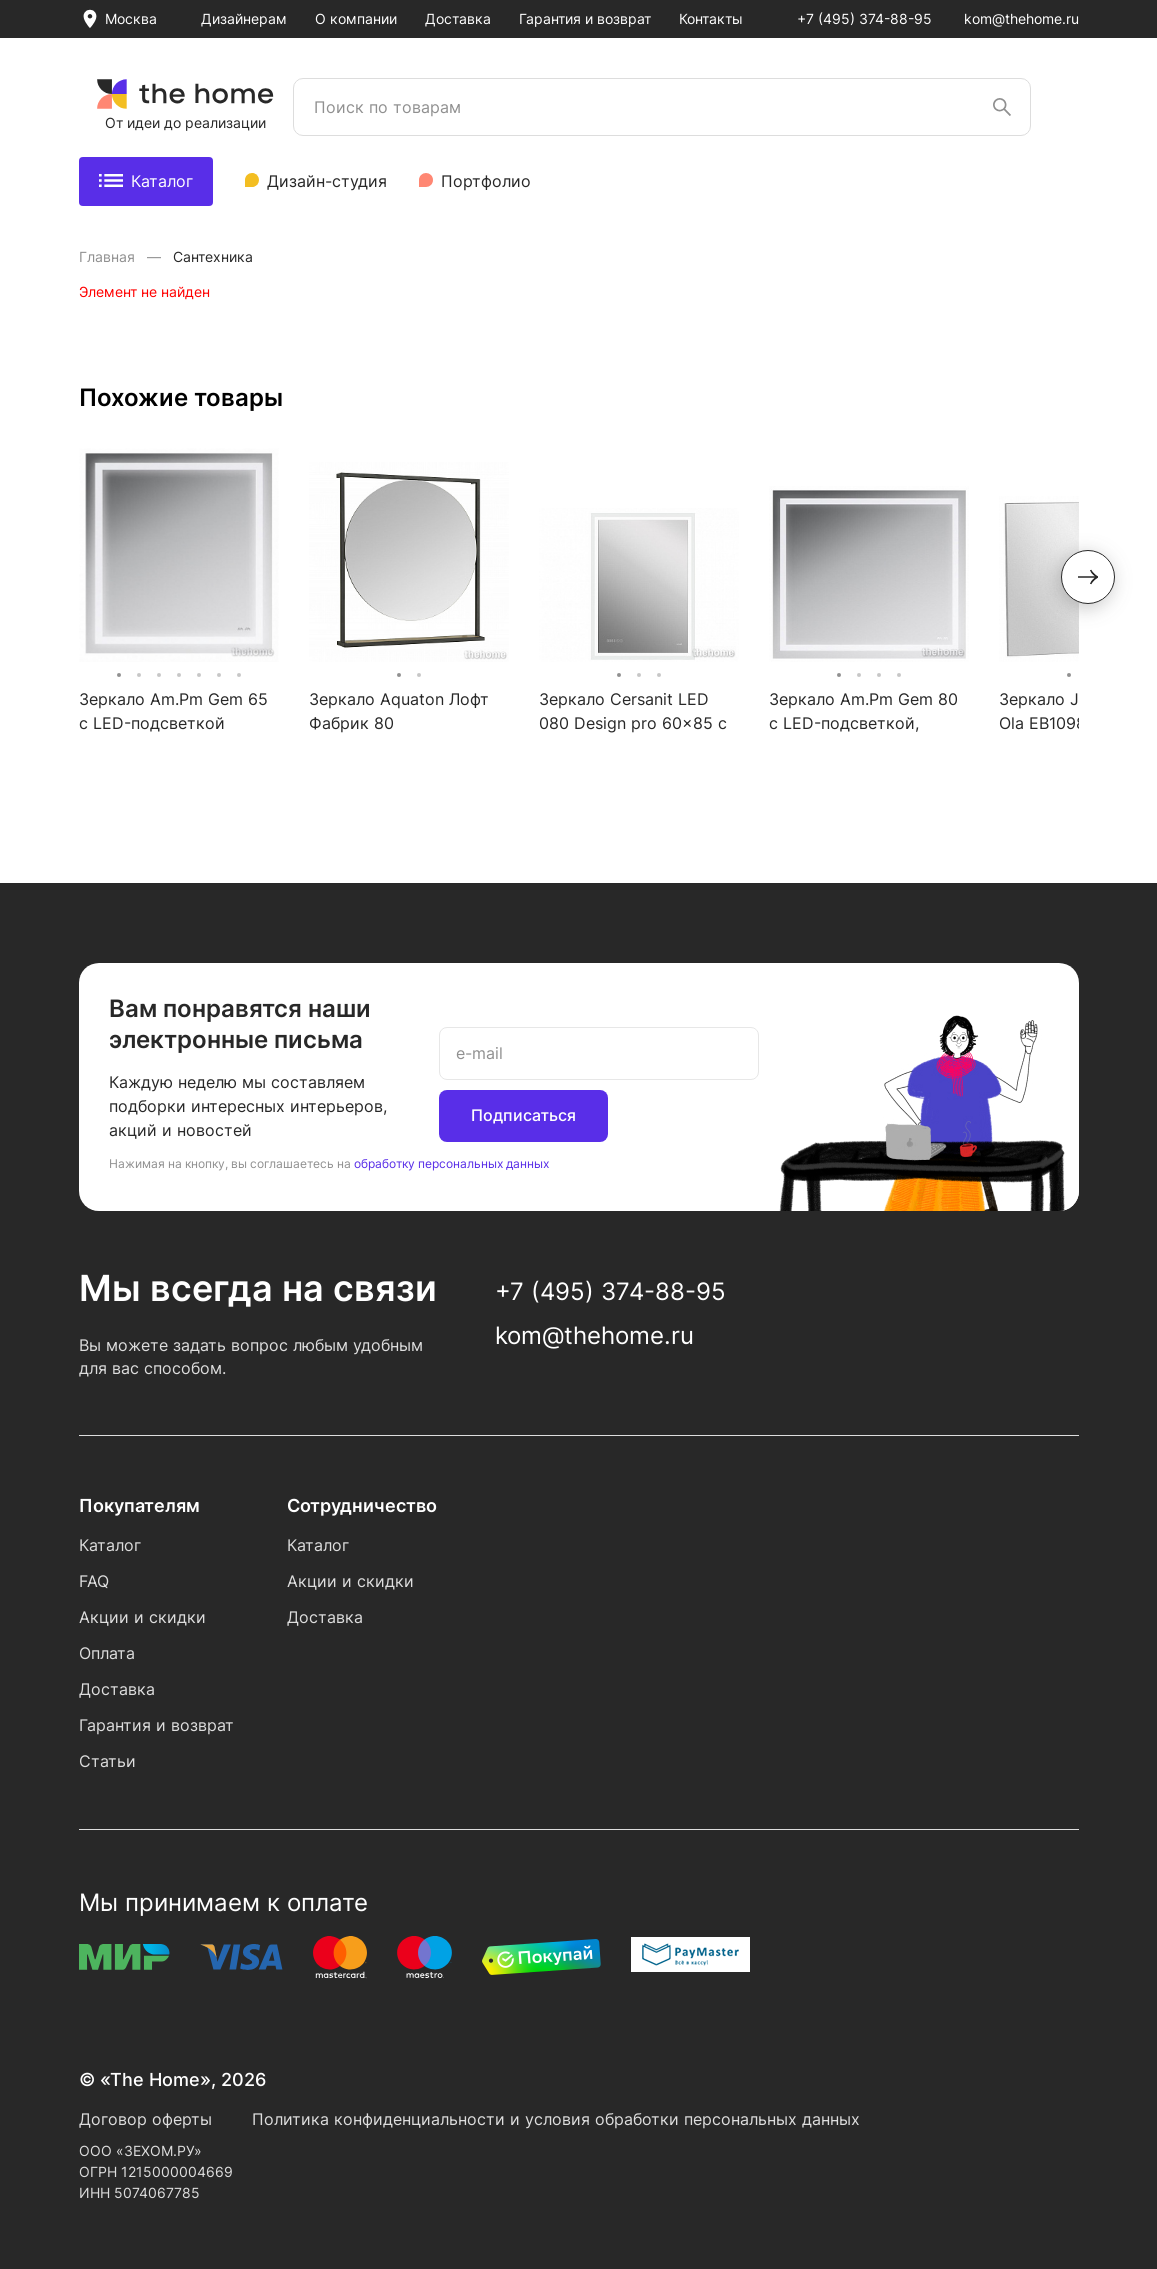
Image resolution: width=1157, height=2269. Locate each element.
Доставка (458, 18)
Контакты (711, 18)
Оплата (107, 1653)
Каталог (146, 181)
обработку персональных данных (451, 1163)
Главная (109, 256)
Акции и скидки (142, 1617)
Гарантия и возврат (585, 18)
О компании (356, 18)
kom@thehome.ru (1021, 18)
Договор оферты (145, 2119)
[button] (1088, 577)
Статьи (107, 1761)
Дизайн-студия (327, 181)
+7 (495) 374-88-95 (864, 18)
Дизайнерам (244, 18)
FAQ (94, 1581)
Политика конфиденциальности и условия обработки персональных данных (556, 2119)
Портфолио (486, 181)
